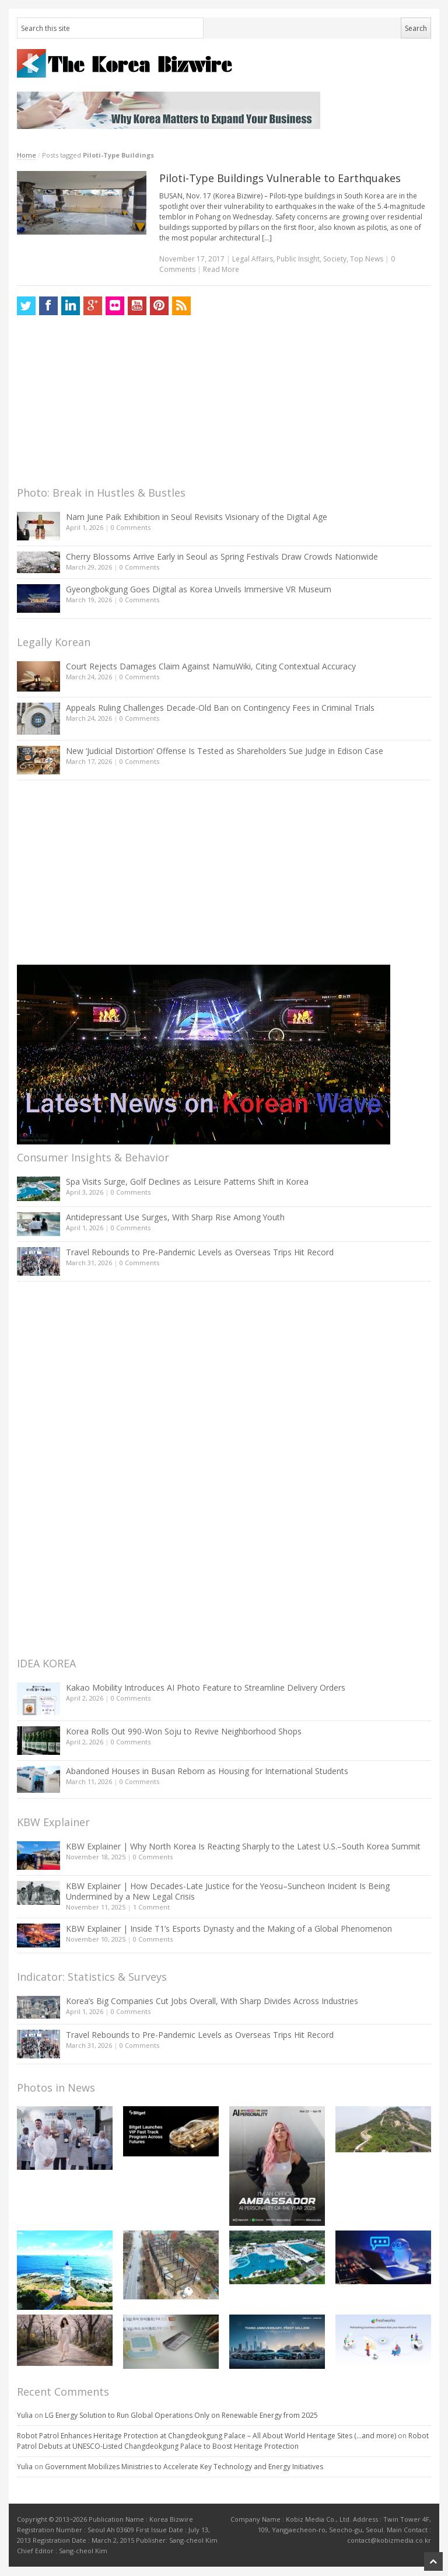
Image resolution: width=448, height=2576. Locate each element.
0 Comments (130, 527)
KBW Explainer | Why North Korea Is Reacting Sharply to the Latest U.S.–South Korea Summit (243, 1846)
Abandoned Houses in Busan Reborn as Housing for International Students (207, 1770)
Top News (366, 259)
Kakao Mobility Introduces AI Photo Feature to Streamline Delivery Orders (205, 1687)
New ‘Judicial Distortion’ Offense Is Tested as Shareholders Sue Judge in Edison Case (224, 750)
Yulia (25, 2415)
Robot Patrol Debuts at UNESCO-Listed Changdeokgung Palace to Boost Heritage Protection (223, 2441)
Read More (221, 269)
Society (334, 259)
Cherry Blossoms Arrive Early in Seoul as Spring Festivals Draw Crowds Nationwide (222, 556)
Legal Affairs (252, 259)
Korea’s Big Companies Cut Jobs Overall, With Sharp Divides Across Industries (212, 2000)
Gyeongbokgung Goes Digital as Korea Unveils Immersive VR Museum (198, 589)
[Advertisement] (104, 404)
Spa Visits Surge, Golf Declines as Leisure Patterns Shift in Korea (187, 1181)
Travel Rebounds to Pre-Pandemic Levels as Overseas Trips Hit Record (200, 1252)
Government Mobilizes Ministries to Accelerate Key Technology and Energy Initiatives (184, 2467)
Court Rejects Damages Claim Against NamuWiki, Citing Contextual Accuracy (211, 666)
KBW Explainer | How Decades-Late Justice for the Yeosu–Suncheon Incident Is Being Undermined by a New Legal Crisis (228, 1891)
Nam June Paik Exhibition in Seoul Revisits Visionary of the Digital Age (196, 516)
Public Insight (298, 259)
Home (26, 155)
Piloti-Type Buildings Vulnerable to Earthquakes (280, 178)
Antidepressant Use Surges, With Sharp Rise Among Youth (175, 1217)
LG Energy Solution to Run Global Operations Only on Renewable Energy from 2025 (181, 2415)
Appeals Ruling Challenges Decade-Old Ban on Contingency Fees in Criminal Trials (220, 707)
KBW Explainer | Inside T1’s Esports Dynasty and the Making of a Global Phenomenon (229, 1928)
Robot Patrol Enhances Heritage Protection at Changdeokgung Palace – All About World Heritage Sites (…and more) (206, 2436)
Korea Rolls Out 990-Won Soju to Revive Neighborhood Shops (184, 1731)
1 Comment (151, 1907)
